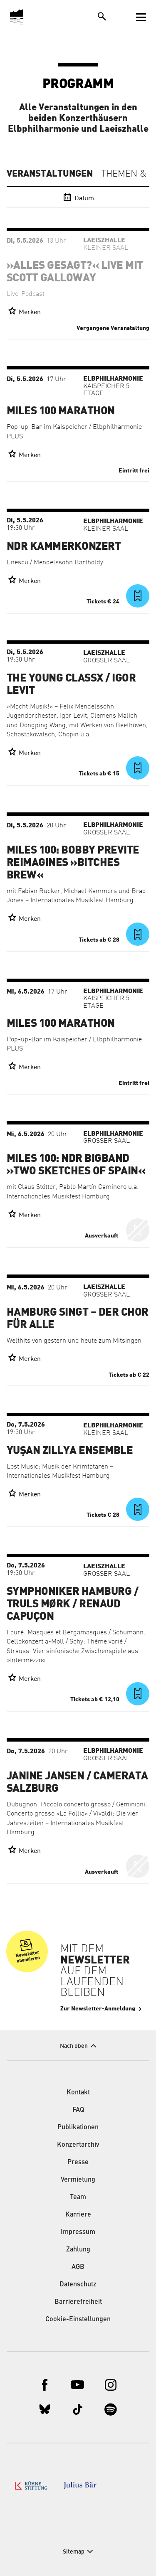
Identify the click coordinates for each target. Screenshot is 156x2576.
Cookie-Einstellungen (78, 2319)
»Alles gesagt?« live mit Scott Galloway (75, 271)
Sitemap (73, 2552)
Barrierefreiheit (78, 2302)
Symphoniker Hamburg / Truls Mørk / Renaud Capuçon (72, 1604)
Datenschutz (78, 2284)
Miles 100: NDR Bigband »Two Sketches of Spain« (76, 1164)
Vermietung (78, 2180)
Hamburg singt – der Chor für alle (78, 1318)
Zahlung (78, 2249)
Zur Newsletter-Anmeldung (97, 2009)
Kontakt (78, 2092)
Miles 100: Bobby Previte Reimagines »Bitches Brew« (73, 863)
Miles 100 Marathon (61, 411)
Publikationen (78, 2127)
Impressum (78, 2232)
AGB (78, 2267)
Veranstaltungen (50, 173)
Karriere (78, 2215)
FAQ (78, 2110)
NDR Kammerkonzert (64, 546)
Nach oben (74, 2046)
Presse (78, 2162)
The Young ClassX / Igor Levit (71, 684)
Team (78, 2197)
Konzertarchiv (78, 2145)
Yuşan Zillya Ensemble (70, 1450)
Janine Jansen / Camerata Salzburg (77, 1782)
